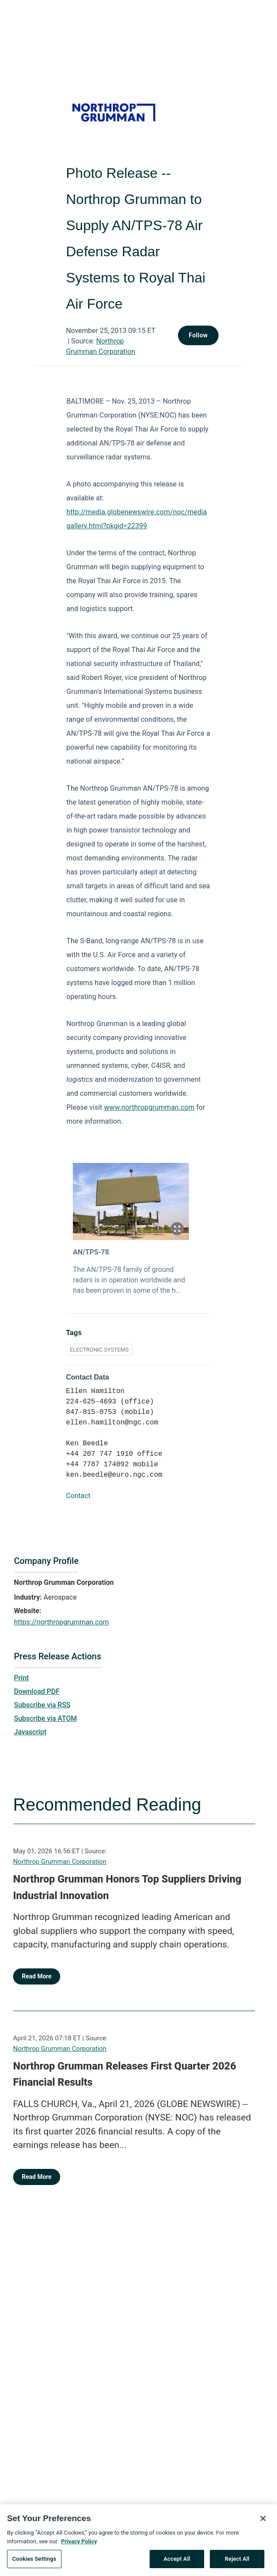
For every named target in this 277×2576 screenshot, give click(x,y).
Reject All (237, 2563)
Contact (78, 1496)
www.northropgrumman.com (149, 1107)
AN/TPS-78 (91, 1252)
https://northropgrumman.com (61, 1622)
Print (21, 1678)
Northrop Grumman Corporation (59, 1862)
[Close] (263, 2522)
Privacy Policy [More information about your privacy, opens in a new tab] (79, 2545)
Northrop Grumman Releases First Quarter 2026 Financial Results (124, 2074)
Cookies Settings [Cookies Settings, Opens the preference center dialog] (34, 2563)
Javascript (30, 1732)
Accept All (177, 2563)
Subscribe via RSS (42, 1705)
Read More (36, 1976)
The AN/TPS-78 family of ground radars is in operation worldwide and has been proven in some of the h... (129, 1280)
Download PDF (37, 1691)
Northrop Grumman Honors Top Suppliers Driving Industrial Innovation (127, 1887)
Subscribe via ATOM (45, 1718)
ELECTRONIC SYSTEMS (99, 1349)
